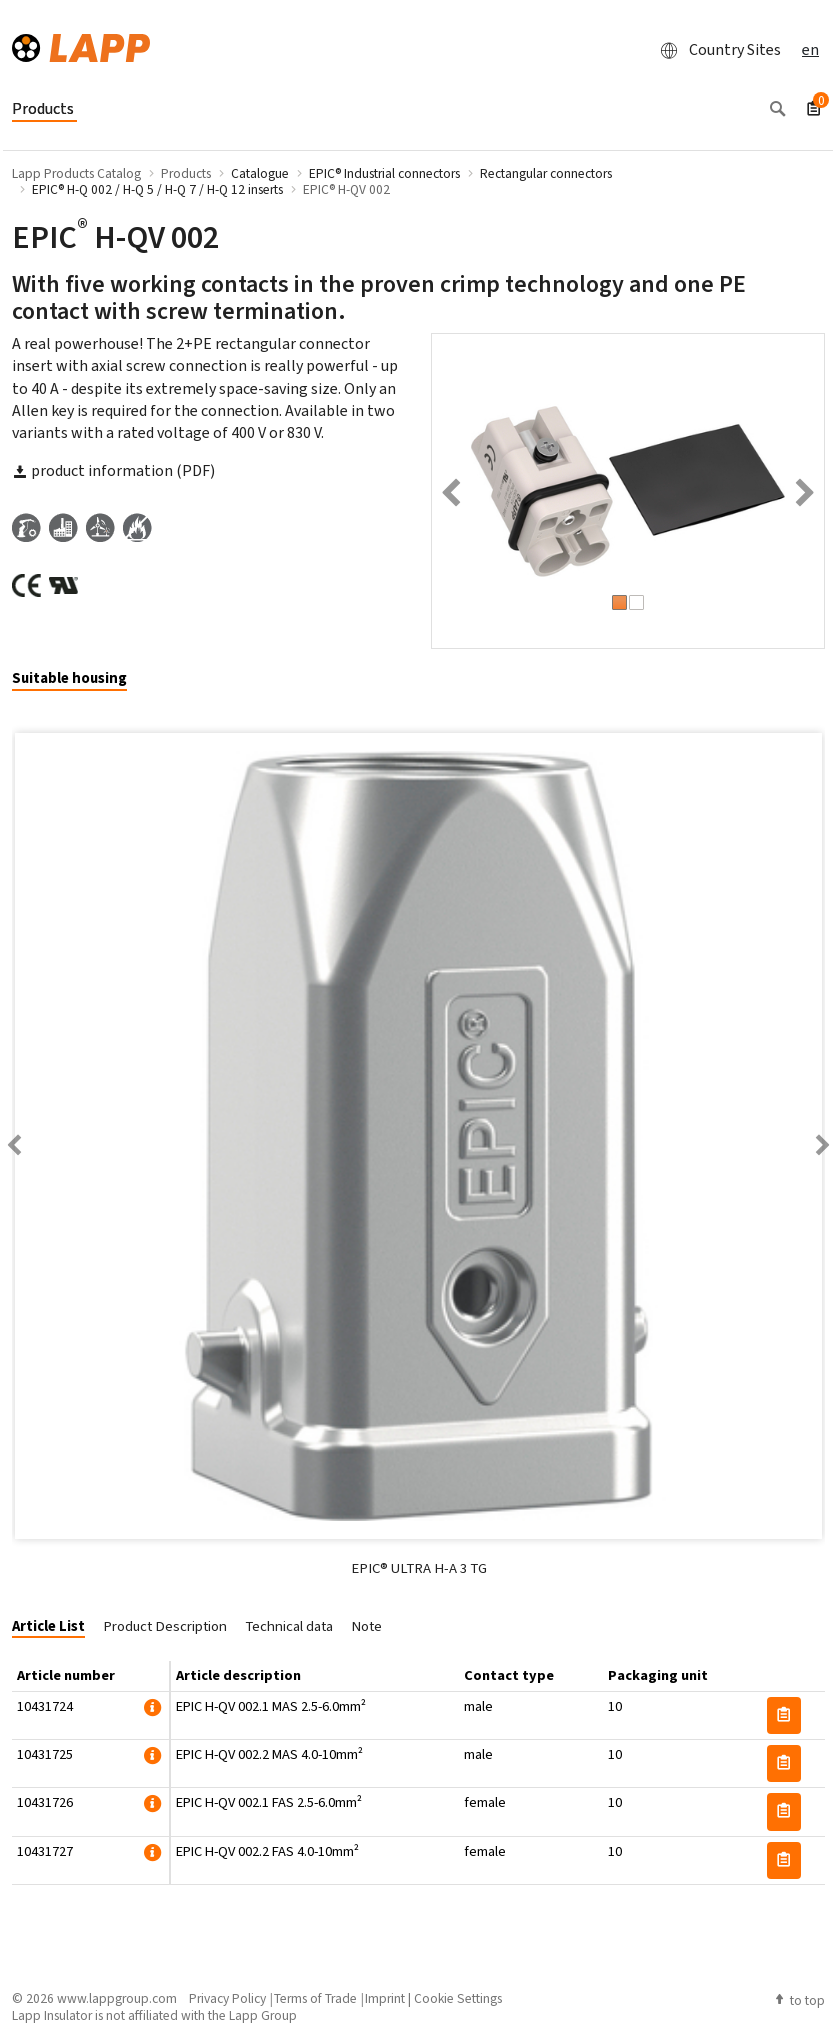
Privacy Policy (227, 1998)
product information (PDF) (113, 470)
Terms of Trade (315, 1998)
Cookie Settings (458, 1998)
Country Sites (715, 50)
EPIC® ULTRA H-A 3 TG (419, 1568)
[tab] (77, 679)
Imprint (385, 1998)
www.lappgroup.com (117, 1998)
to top (799, 2000)
